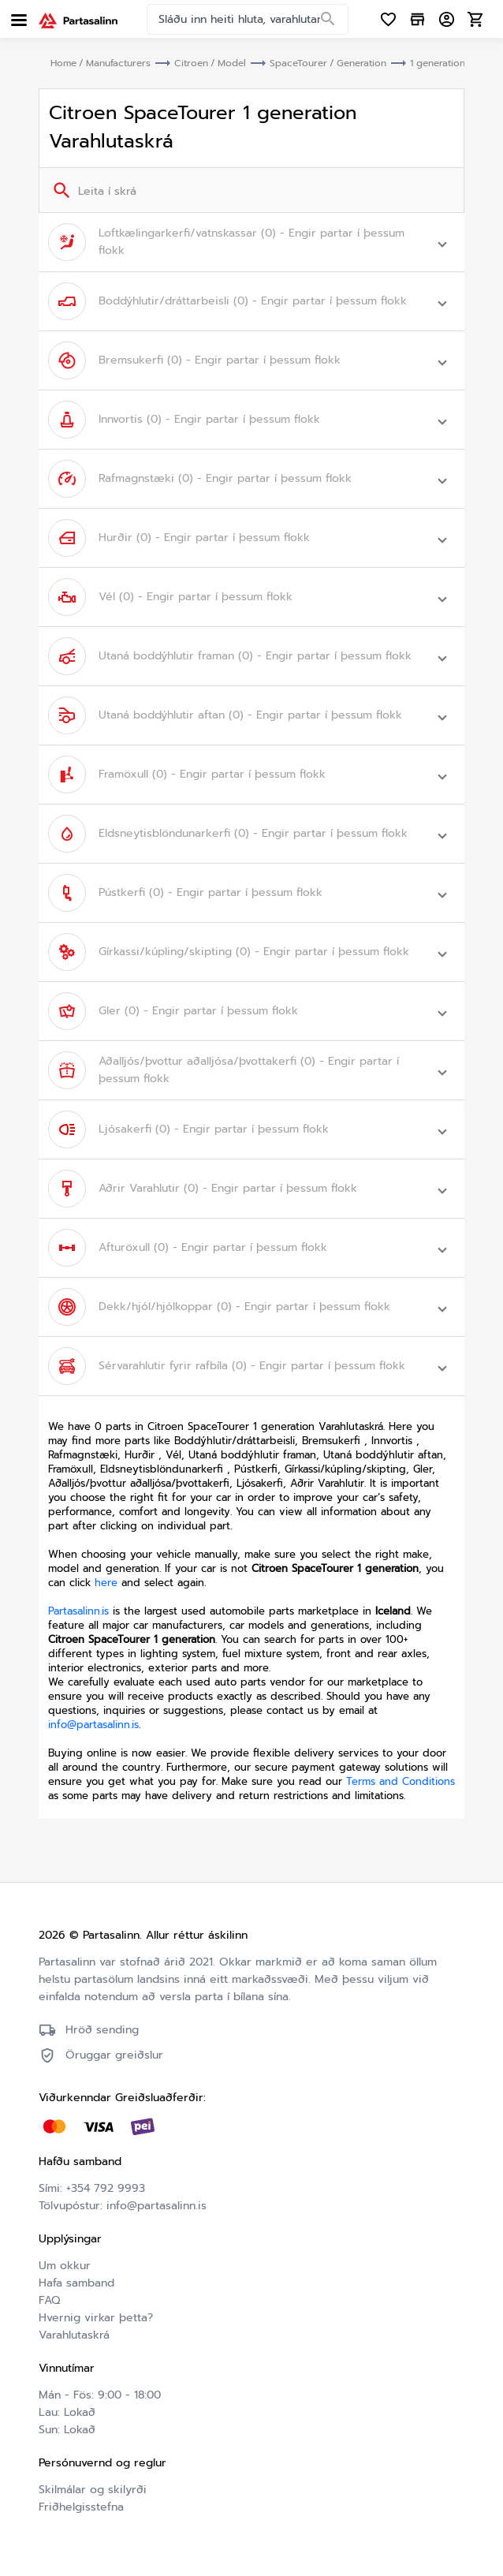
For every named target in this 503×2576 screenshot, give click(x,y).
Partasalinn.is (78, 1610)
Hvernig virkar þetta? (96, 2317)
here (106, 1582)
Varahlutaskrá (74, 2335)
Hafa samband (76, 2283)
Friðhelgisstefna (233, 2505)
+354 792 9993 (105, 2188)
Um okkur (65, 2265)
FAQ (49, 2300)
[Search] (327, 19)
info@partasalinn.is (93, 1724)
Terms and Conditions (400, 1781)
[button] (251, 242)
